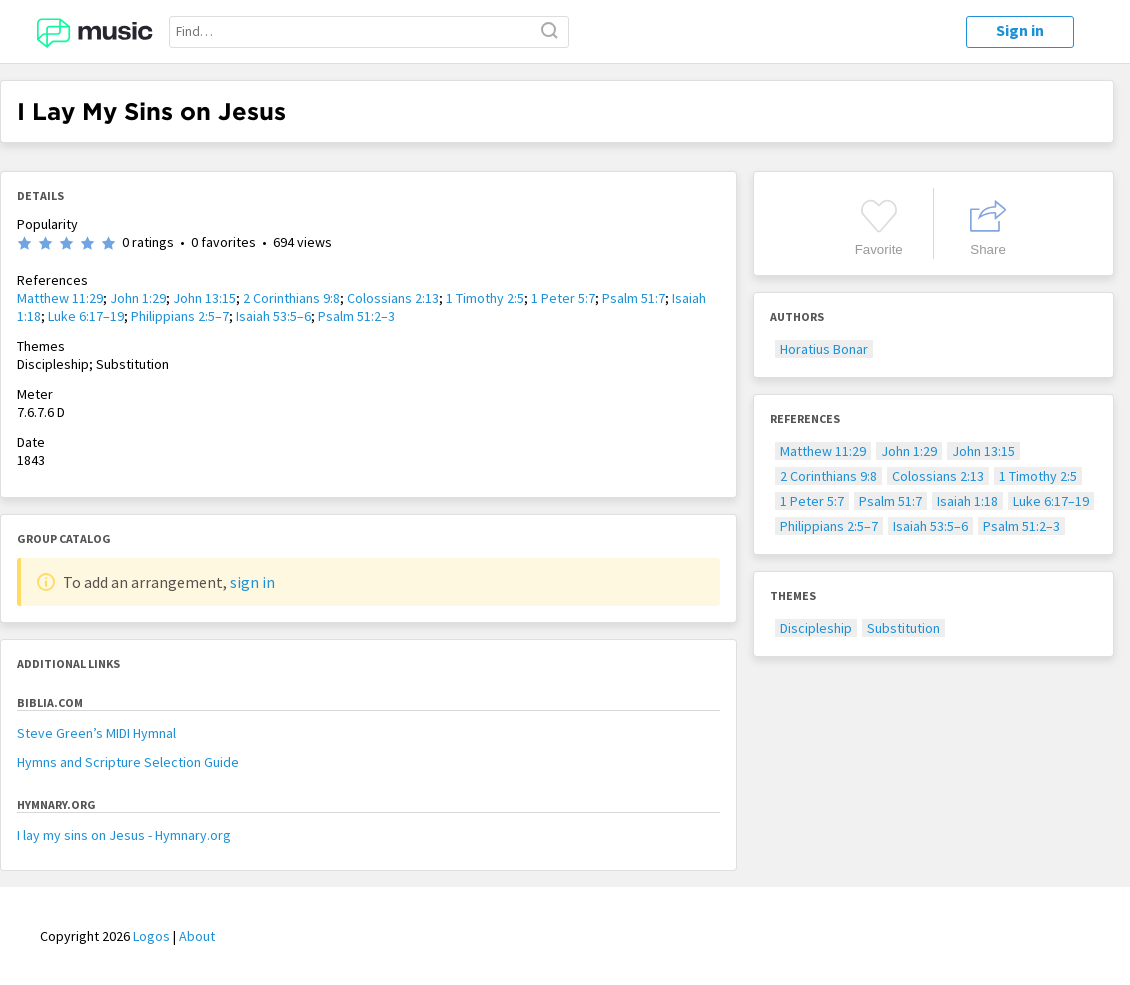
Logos (151, 936)
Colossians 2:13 (393, 298)
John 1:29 (138, 298)
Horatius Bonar (824, 349)
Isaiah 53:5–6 (273, 316)
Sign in (1020, 30)
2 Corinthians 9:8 (291, 298)
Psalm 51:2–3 (356, 316)
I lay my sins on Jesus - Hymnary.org (124, 835)
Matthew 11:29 (60, 298)
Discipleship (816, 628)
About (197, 936)
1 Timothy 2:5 (485, 298)
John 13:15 (204, 298)
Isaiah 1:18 (967, 501)
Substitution (903, 628)
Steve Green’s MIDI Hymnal (96, 733)
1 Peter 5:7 (563, 298)
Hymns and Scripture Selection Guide (128, 762)
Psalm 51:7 (633, 298)
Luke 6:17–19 (86, 316)
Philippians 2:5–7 (180, 316)
